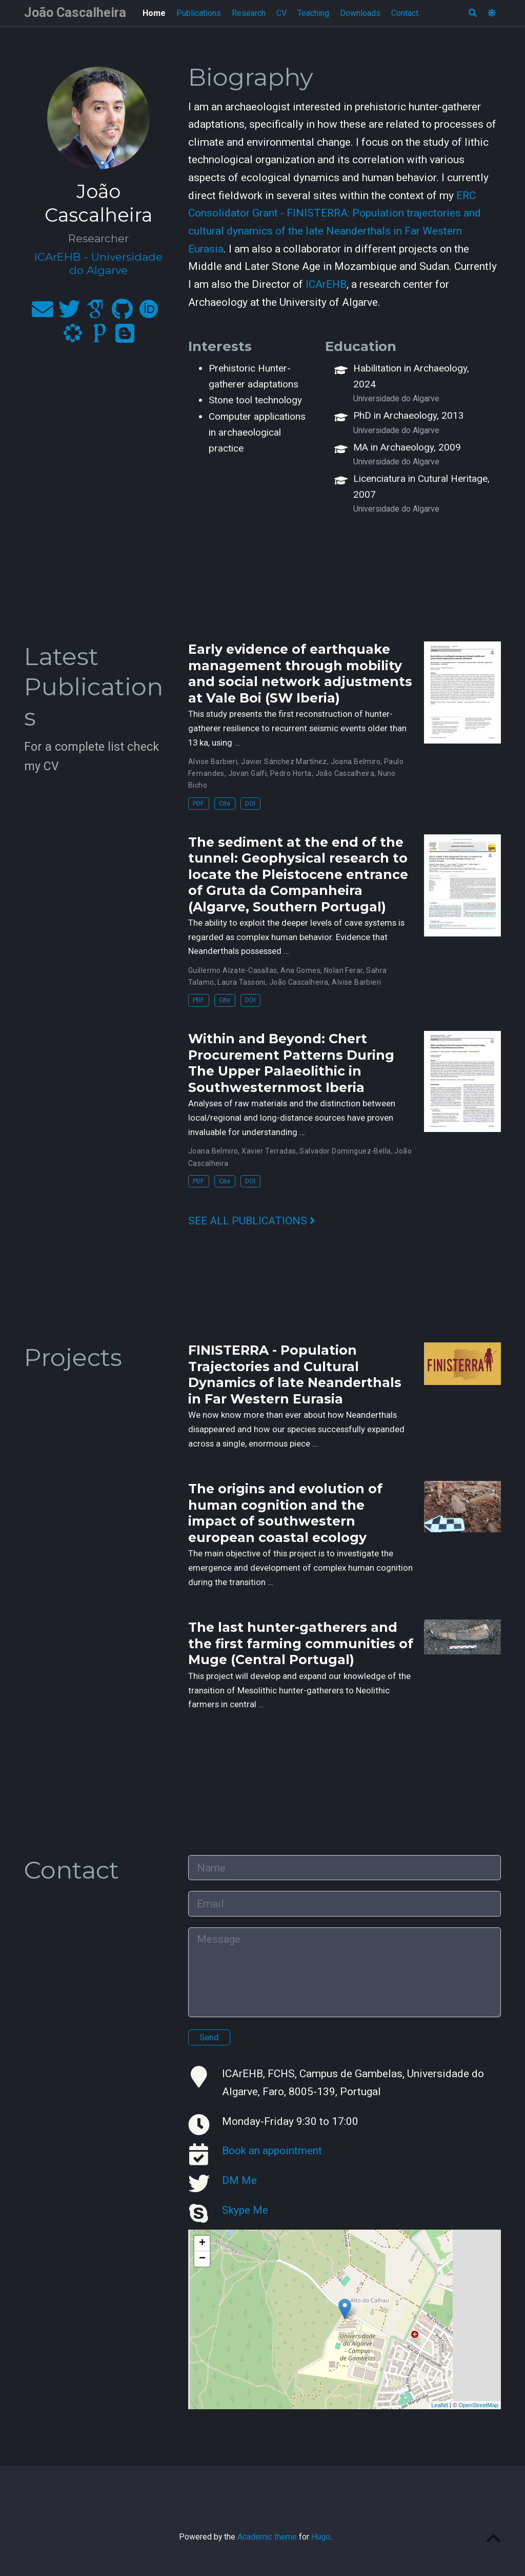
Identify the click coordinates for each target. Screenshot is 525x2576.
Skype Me (245, 2210)
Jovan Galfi (247, 773)
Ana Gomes (300, 970)
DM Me (239, 2180)
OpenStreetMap (478, 2405)
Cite (224, 803)
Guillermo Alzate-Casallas (232, 970)
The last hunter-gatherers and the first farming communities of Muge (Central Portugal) (300, 1643)
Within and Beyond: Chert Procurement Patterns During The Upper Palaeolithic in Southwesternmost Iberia (291, 1063)
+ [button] (202, 2243)
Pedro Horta (291, 773)
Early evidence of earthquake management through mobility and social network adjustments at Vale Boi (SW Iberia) (300, 673)
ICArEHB (326, 284)
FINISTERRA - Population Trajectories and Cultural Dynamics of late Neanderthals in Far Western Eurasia (294, 1374)
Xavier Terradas (268, 1151)
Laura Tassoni (241, 982)
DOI (250, 803)
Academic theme (267, 2537)
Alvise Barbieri (212, 761)
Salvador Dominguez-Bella (345, 1151)
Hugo (320, 2537)
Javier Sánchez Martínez (284, 761)
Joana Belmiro (355, 761)
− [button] (202, 2259)
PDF (198, 803)
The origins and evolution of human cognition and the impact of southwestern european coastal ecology (285, 1513)
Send (209, 2037)
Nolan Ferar (343, 970)
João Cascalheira (75, 12)
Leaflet (439, 2405)
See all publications (251, 1221)
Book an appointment (272, 2150)
